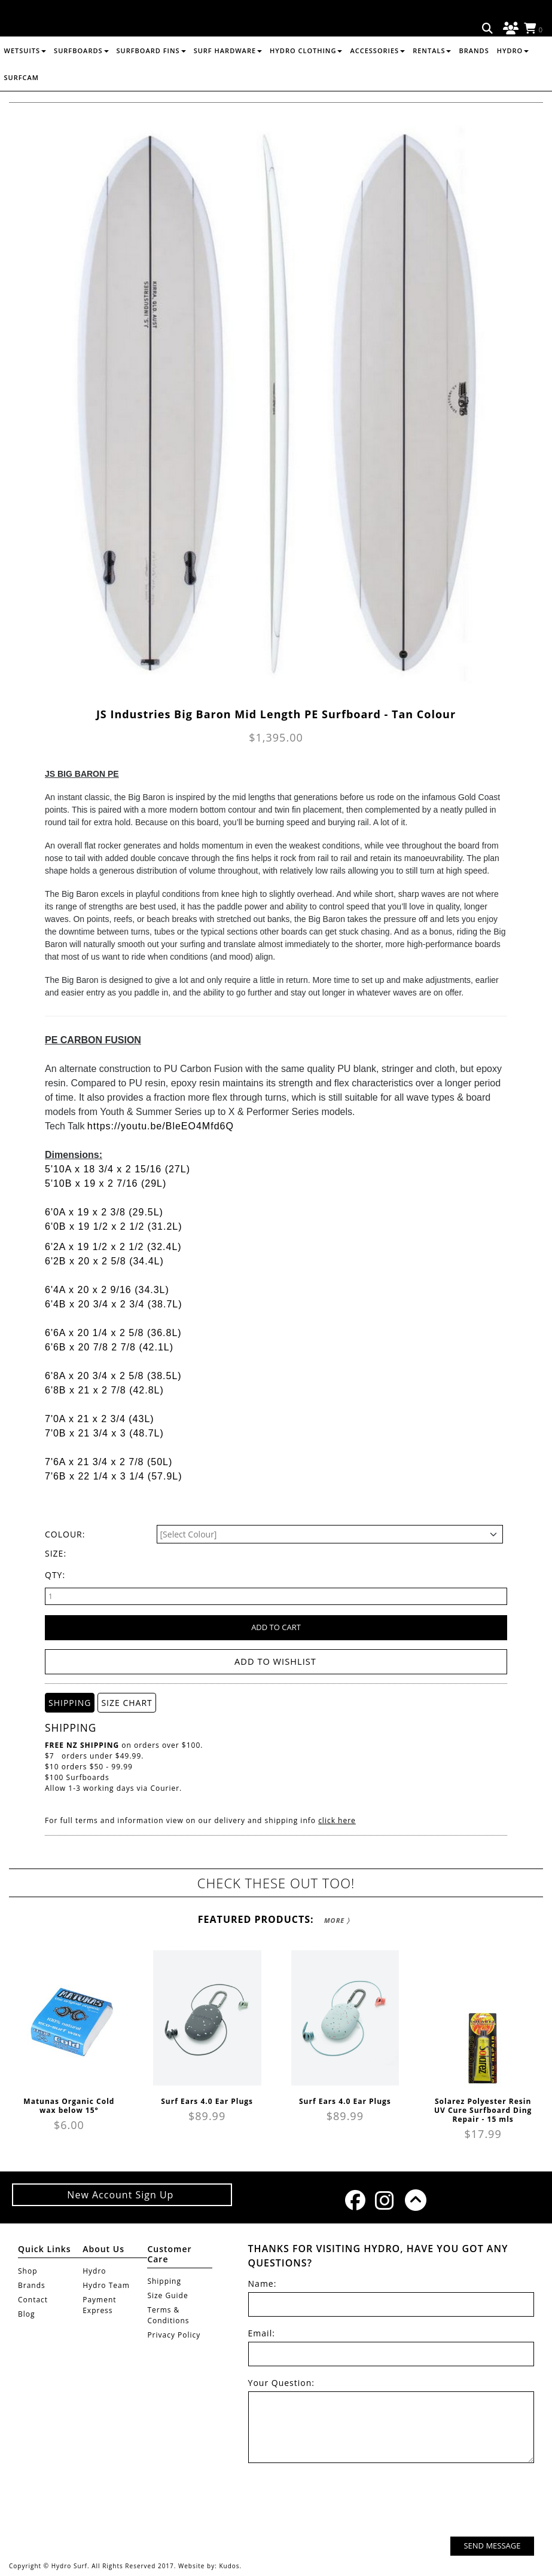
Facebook (354, 2199)
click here (337, 1820)
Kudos (229, 2565)
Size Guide (167, 2295)
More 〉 (337, 1919)
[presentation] (443, 2500)
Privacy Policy (173, 2334)
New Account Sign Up (121, 2194)
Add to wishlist (276, 1661)
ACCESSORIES (377, 78)
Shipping (164, 2280)
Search (488, 28)
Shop (28, 2270)
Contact (33, 2299)
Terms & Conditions (168, 2314)
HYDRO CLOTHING (306, 78)
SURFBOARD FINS (151, 78)
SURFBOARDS (81, 78)
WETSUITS (25, 78)
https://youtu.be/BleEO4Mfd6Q (160, 1126)
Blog (26, 2313)
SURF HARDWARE (228, 78)
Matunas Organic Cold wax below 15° (68, 2105)
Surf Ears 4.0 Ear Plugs (207, 2101)
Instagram (384, 2200)
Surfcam (21, 105)
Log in (509, 29)
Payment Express (99, 2304)
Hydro (513, 78)
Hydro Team (106, 2285)
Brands (474, 78)
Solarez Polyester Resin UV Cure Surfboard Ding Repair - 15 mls (483, 2110)
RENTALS (432, 78)
